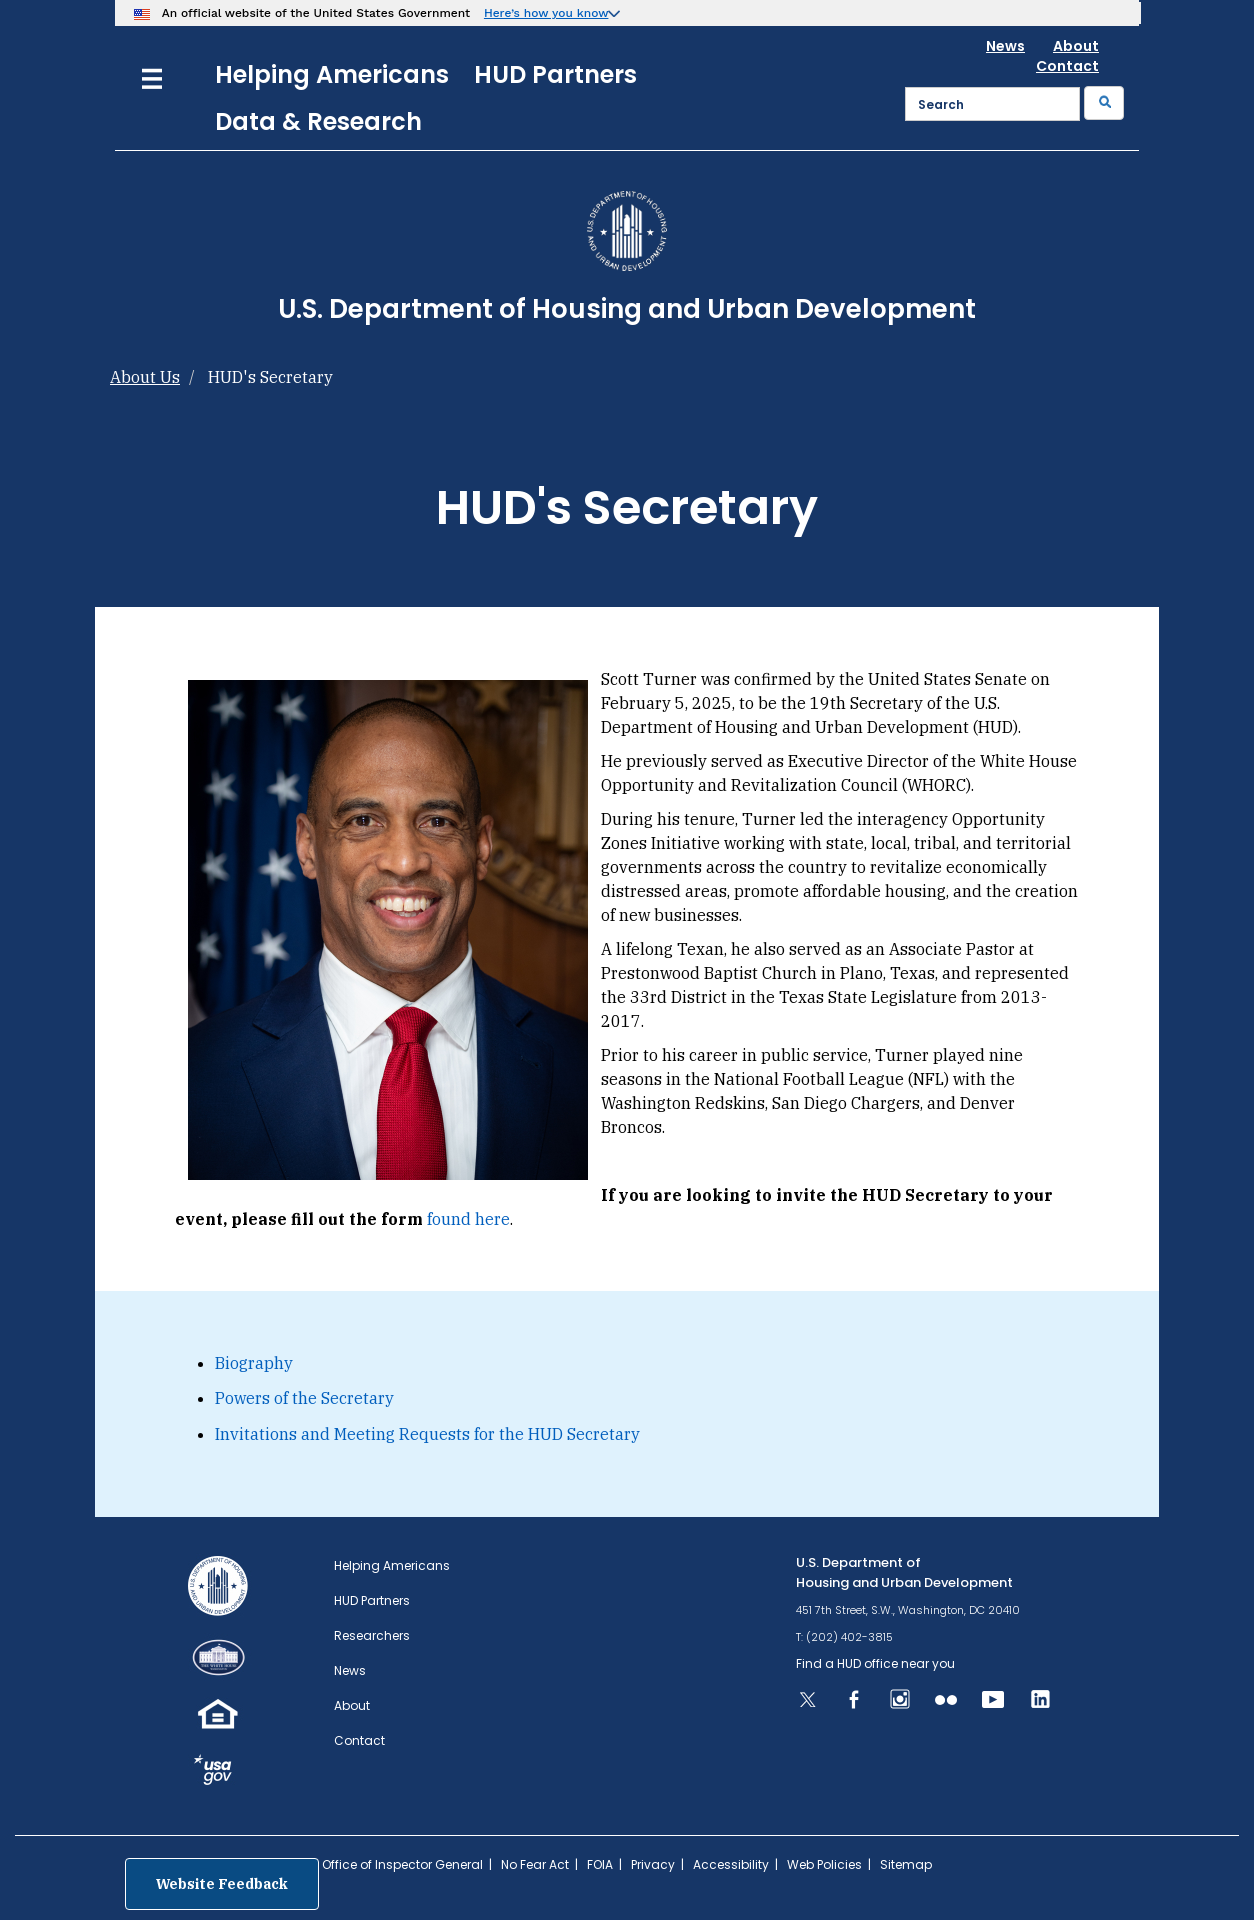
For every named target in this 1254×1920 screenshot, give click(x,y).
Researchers (372, 1635)
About (1076, 46)
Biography (254, 1363)
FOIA (600, 1864)
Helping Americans (332, 74)
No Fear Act (535, 1864)
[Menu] (152, 76)
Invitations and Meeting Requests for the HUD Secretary (427, 1434)
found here (468, 1219)
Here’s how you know (546, 13)
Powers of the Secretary (304, 1398)
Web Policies (824, 1864)
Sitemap (906, 1864)
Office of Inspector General (402, 1864)
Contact (1067, 66)
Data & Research (318, 121)
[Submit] (1104, 103)
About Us (145, 377)
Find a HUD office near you (875, 1663)
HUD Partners (555, 74)
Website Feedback (222, 1884)
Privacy (653, 1864)
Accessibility (731, 1864)
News (1005, 46)
